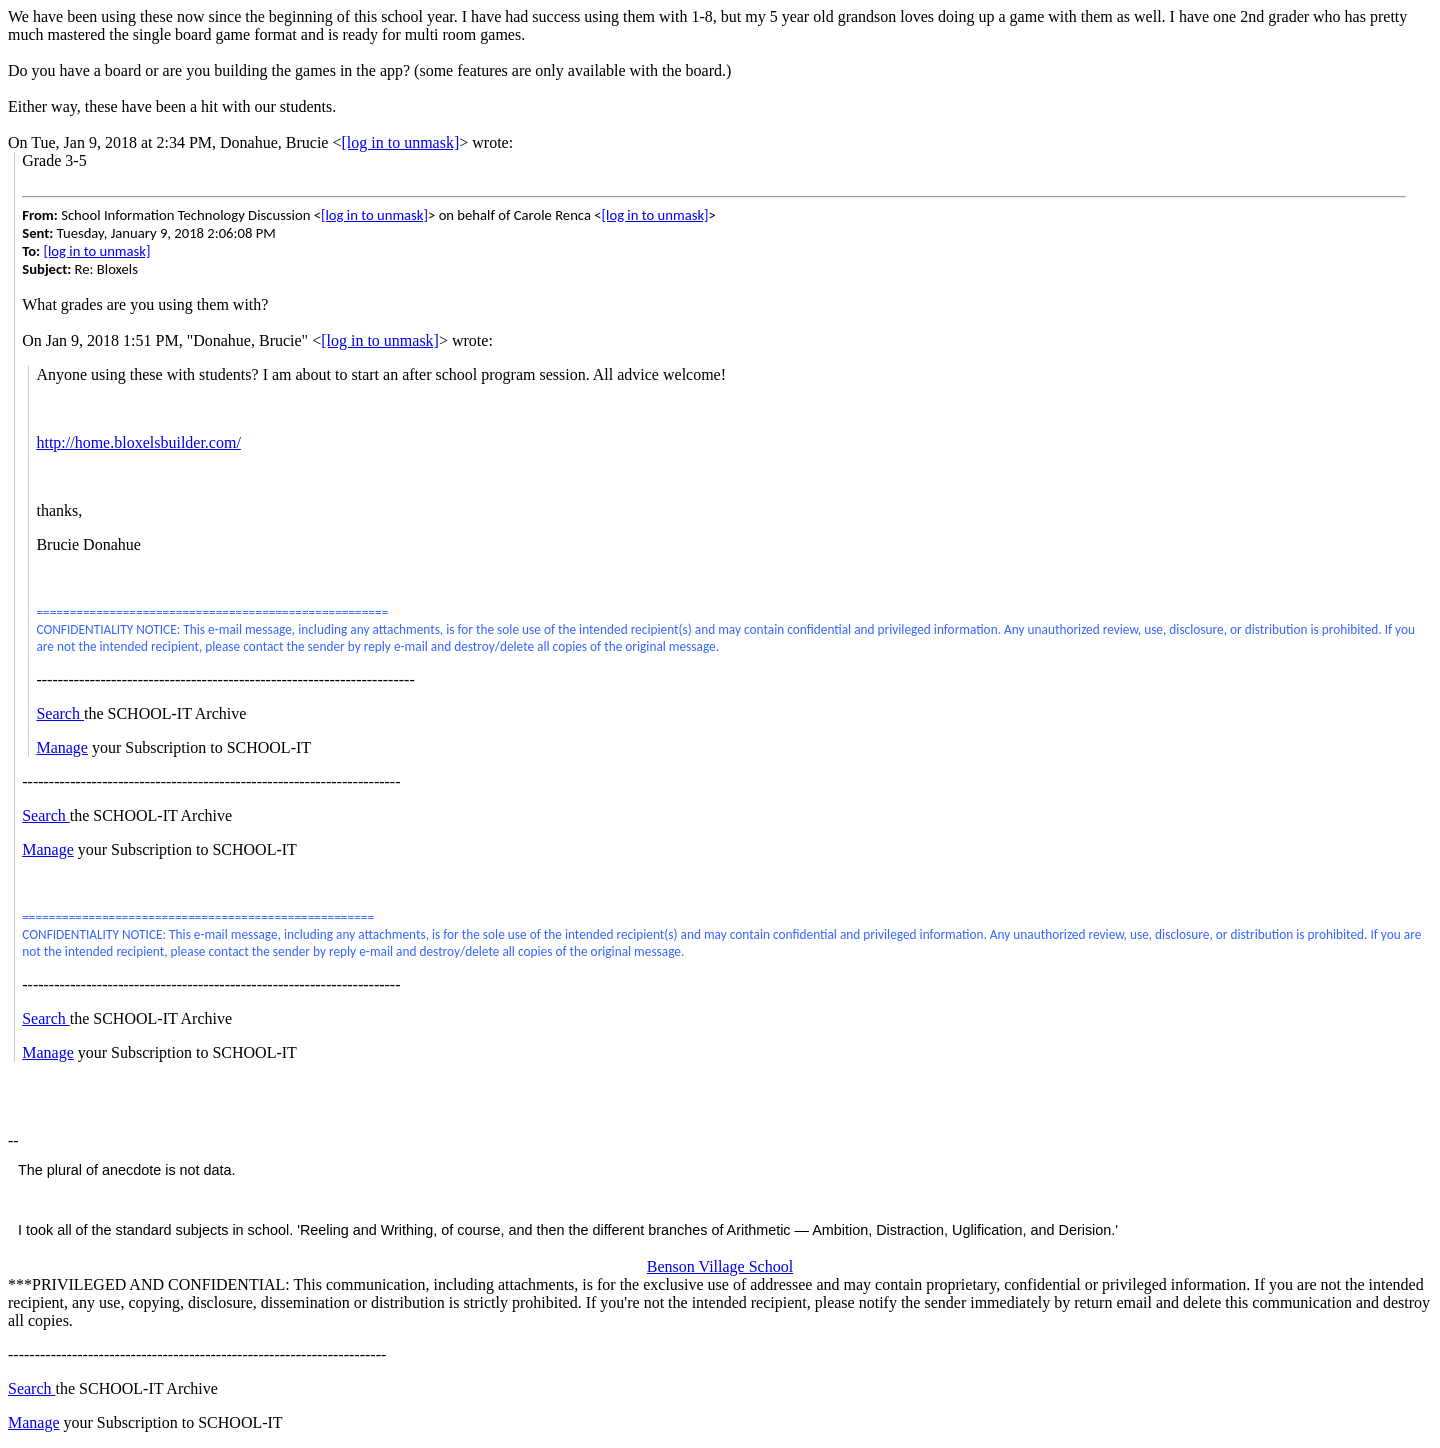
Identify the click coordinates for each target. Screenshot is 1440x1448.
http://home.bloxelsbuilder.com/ (138, 442)
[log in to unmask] (400, 142)
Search (60, 713)
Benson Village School (720, 1266)
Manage (62, 747)
